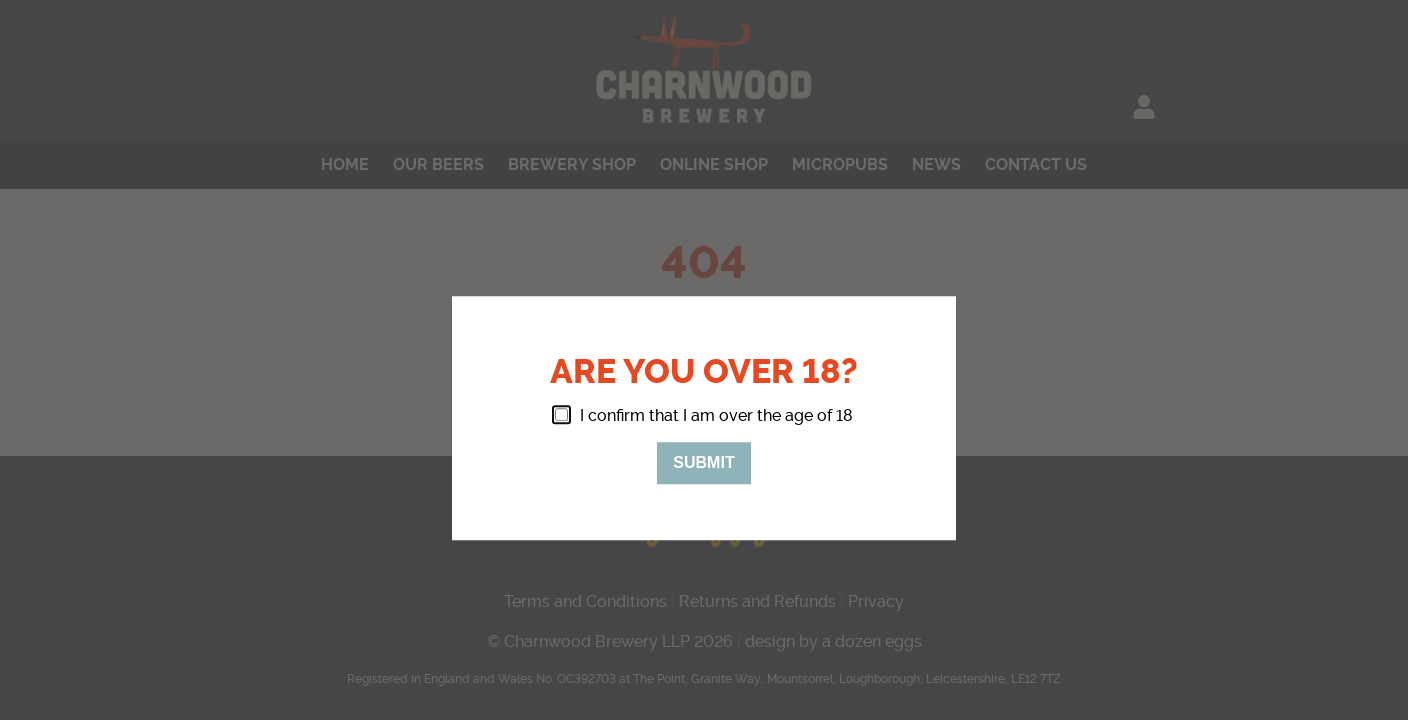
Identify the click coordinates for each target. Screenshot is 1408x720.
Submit (703, 462)
